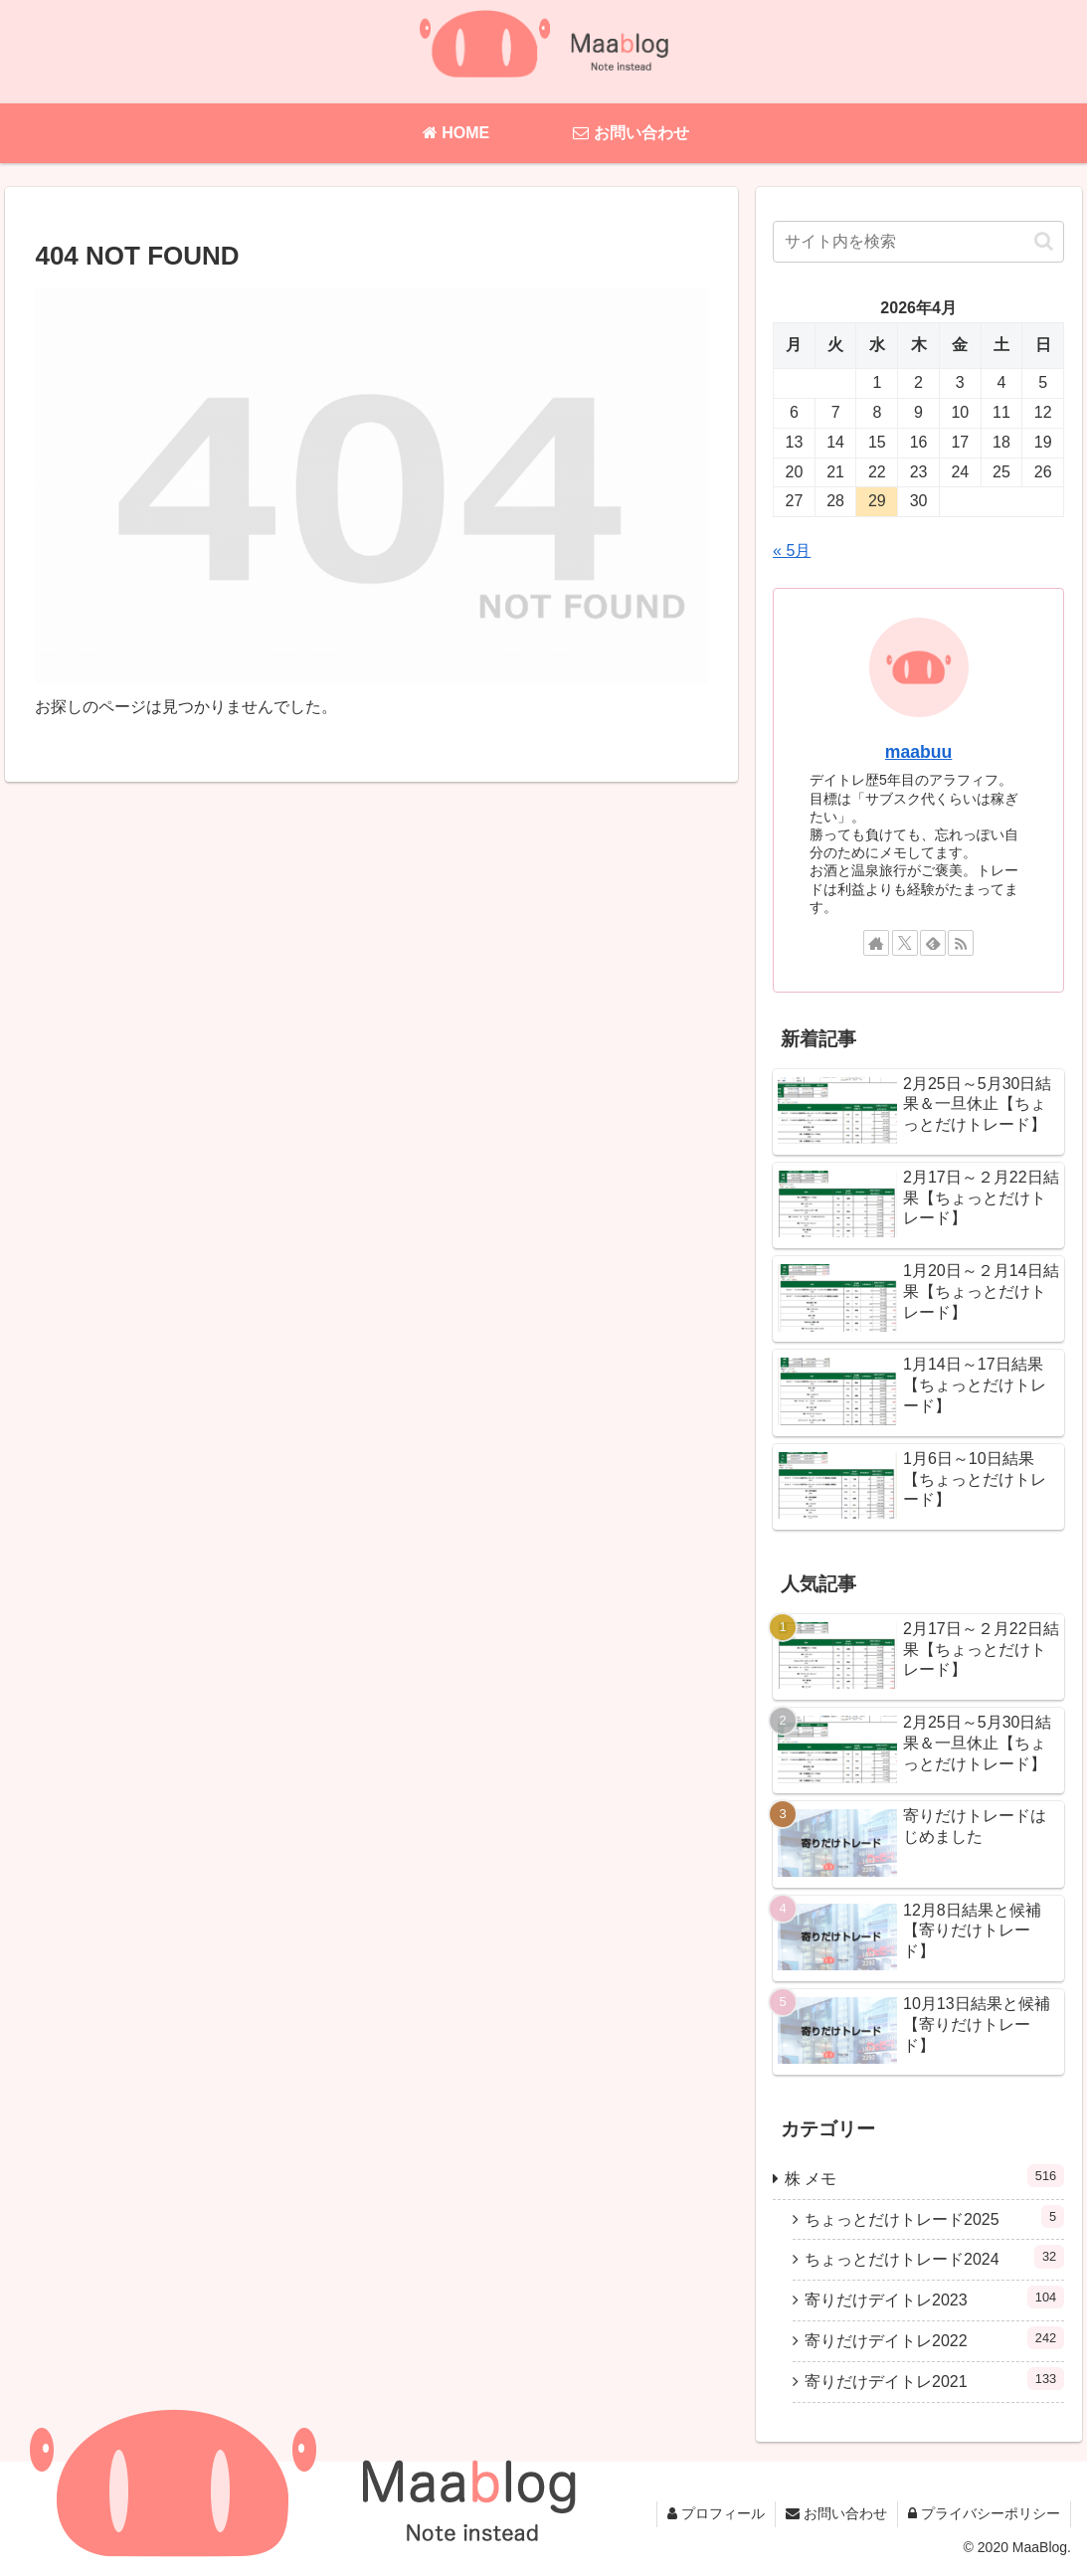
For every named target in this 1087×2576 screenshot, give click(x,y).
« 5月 (792, 550)
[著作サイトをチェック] (876, 943)
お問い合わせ (836, 2513)
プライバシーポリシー (984, 2513)
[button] (1043, 241)
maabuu (918, 752)
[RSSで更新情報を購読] (961, 943)
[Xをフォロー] (905, 943)
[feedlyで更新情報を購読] (933, 943)
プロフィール (716, 2513)
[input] (918, 242)
